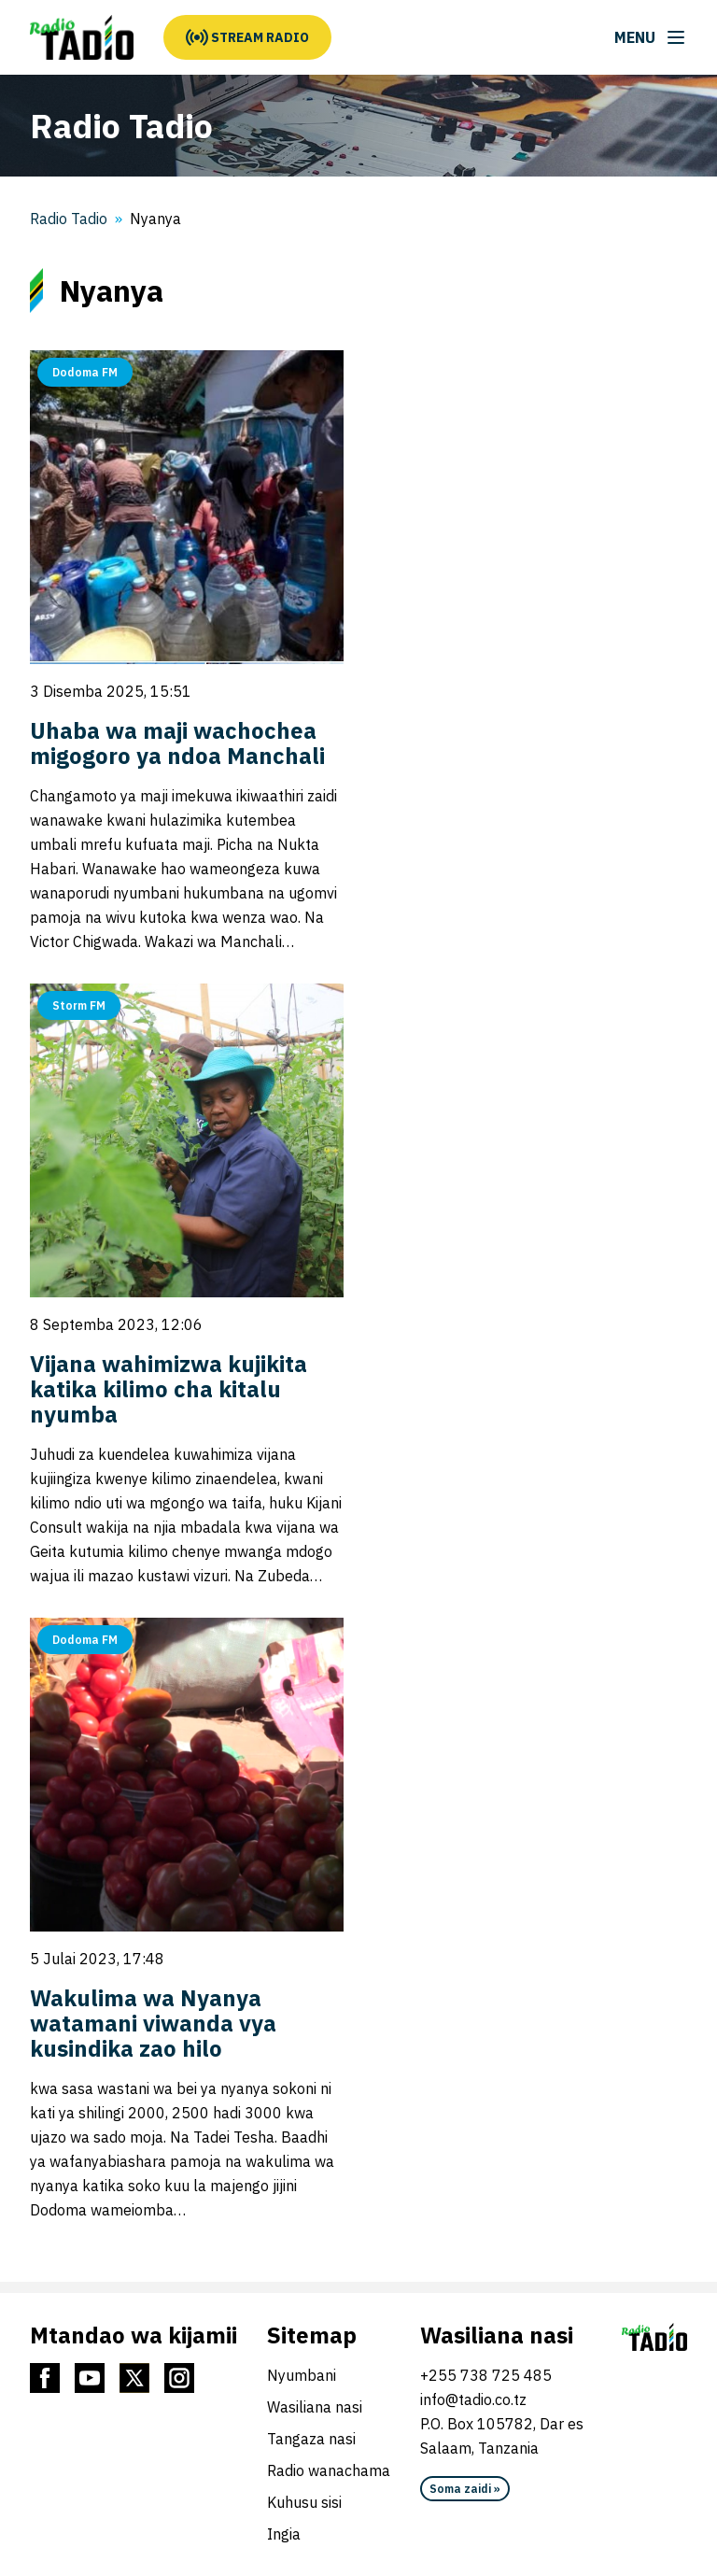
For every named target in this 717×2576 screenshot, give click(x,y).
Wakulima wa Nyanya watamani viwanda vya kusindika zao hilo (153, 2023)
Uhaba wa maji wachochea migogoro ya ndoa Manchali (177, 743)
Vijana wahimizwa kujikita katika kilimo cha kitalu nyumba (168, 1389)
